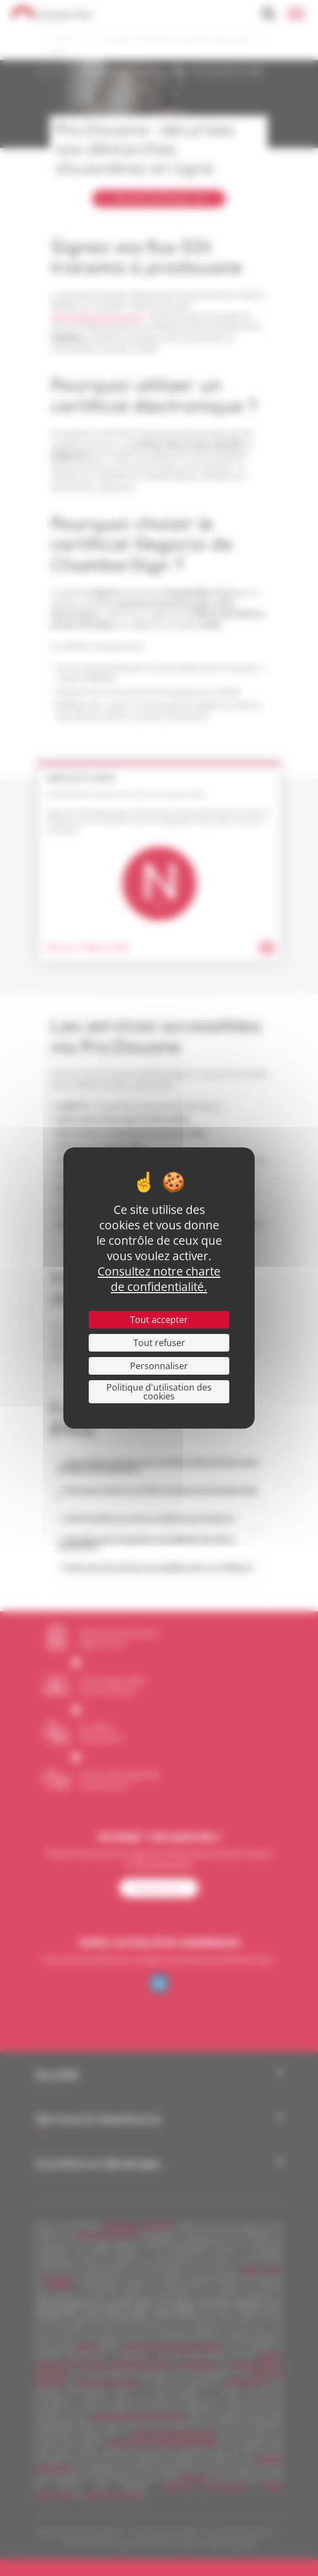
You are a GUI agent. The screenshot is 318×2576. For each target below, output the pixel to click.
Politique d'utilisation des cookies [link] (159, 1391)
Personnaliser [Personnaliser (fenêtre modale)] (159, 1366)
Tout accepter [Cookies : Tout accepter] (159, 1320)
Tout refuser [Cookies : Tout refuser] (159, 1343)
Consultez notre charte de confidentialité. (159, 1279)
